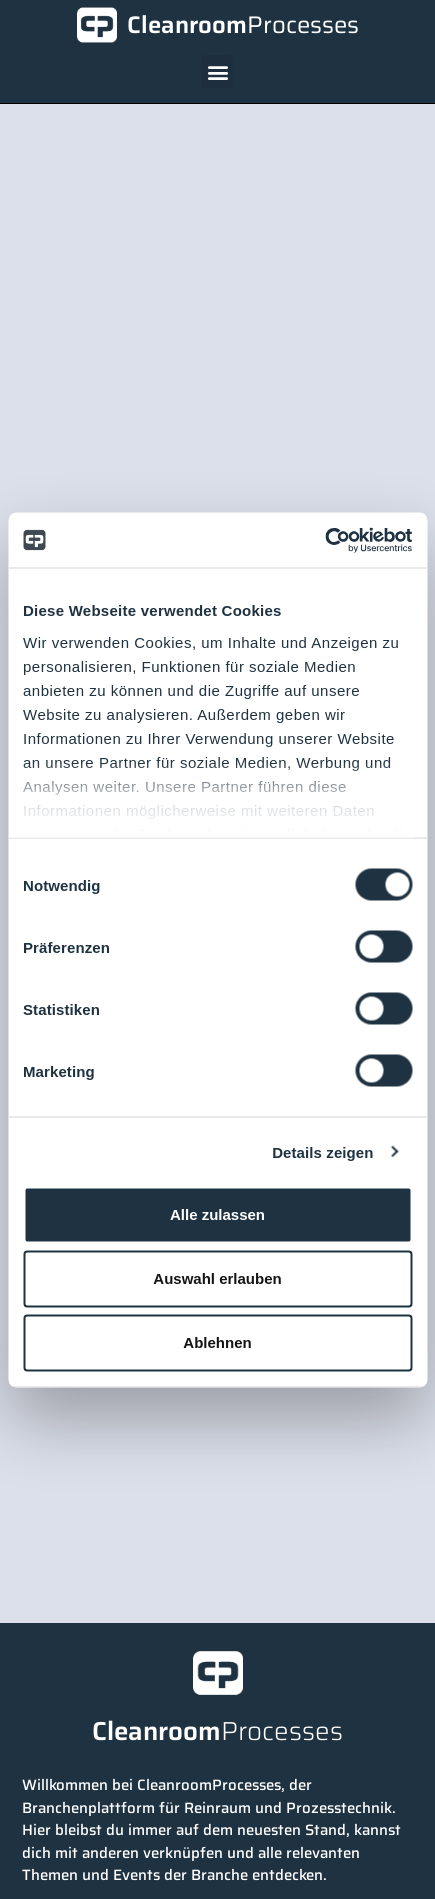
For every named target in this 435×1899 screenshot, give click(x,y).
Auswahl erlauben (217, 1278)
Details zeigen (322, 1151)
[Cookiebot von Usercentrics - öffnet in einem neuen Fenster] (324, 540)
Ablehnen (217, 1342)
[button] (217, 71)
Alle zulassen (217, 1214)
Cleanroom (243, 25)
